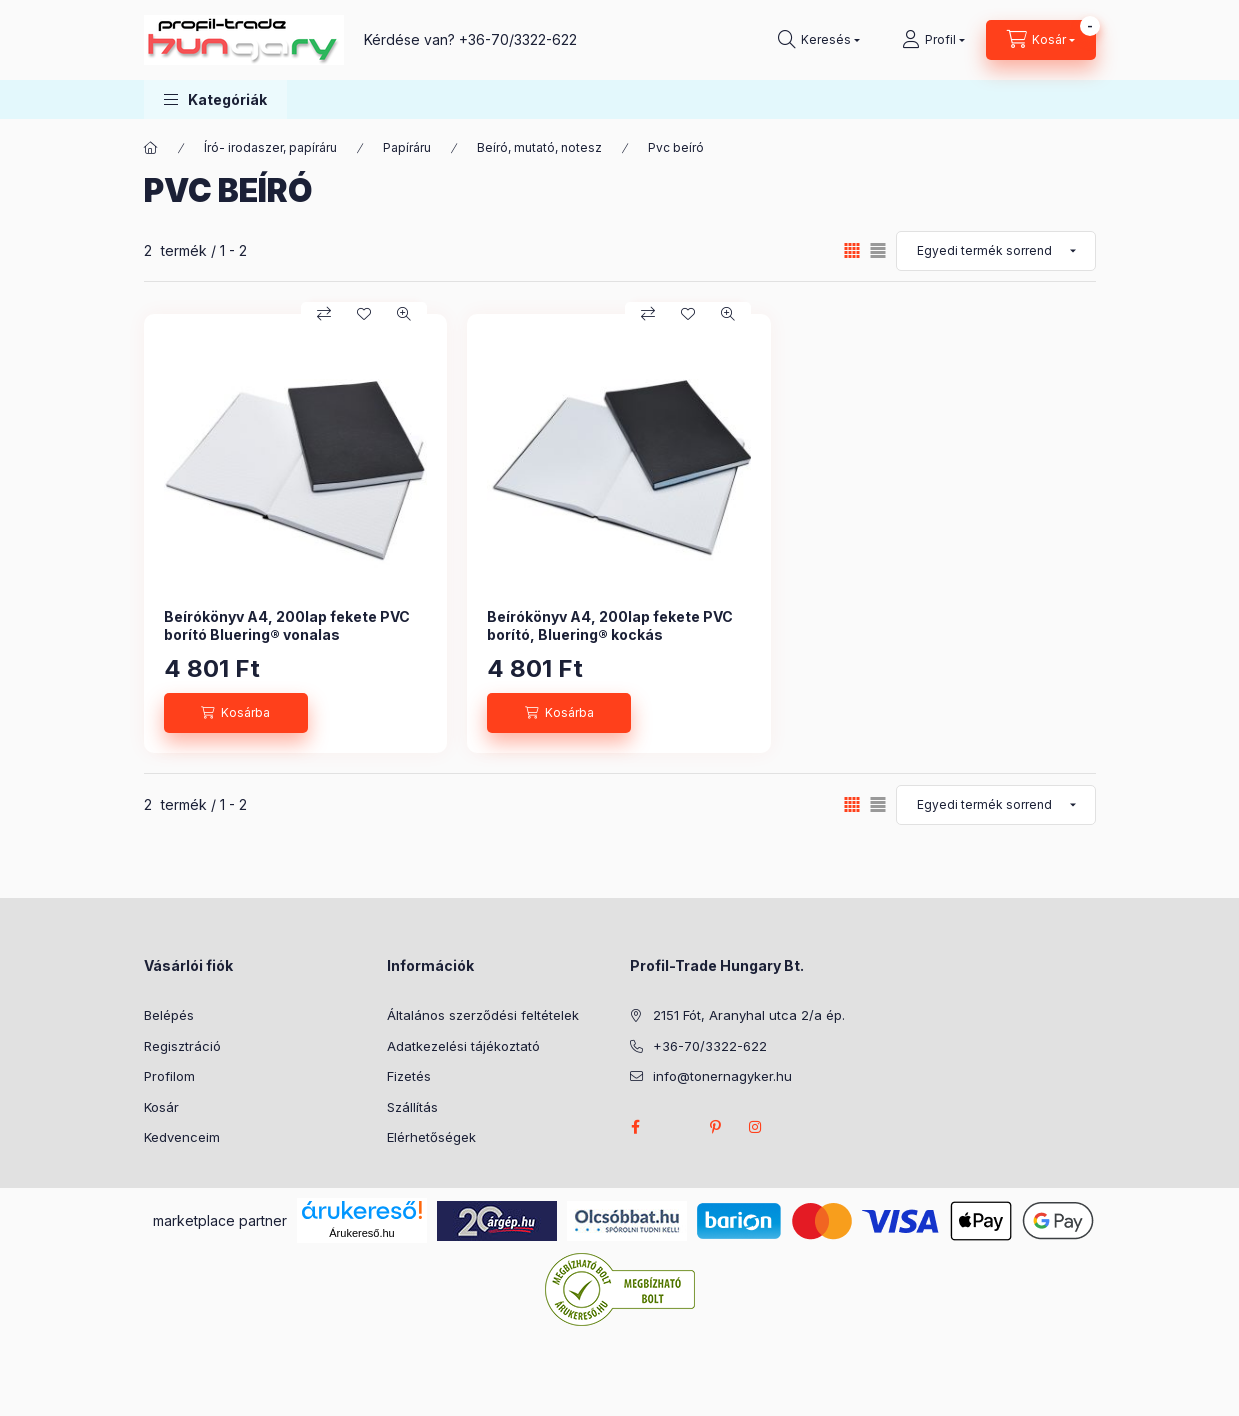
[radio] (878, 250)
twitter (676, 1127)
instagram (756, 1127)
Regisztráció (182, 1046)
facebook (636, 1127)
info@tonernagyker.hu (722, 1076)
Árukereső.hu (361, 1233)
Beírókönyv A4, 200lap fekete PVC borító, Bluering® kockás (610, 625)
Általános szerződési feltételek (483, 1015)
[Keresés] (819, 40)
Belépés (169, 1015)
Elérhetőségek (431, 1137)
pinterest (716, 1127)
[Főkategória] (151, 148)
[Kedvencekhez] (364, 314)
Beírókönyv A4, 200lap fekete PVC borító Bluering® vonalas (287, 625)
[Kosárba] (236, 713)
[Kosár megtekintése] (1041, 40)
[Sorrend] (996, 251)
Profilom (169, 1076)
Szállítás (412, 1107)
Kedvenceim (182, 1137)
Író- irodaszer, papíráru (270, 147)
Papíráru (407, 147)
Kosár (161, 1107)
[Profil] (933, 40)
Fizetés (409, 1076)
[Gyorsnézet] (404, 314)
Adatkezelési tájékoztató (463, 1046)
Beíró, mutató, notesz (539, 147)
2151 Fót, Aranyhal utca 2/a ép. (749, 1015)
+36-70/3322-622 (518, 39)
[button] (215, 99)
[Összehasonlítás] (324, 314)
